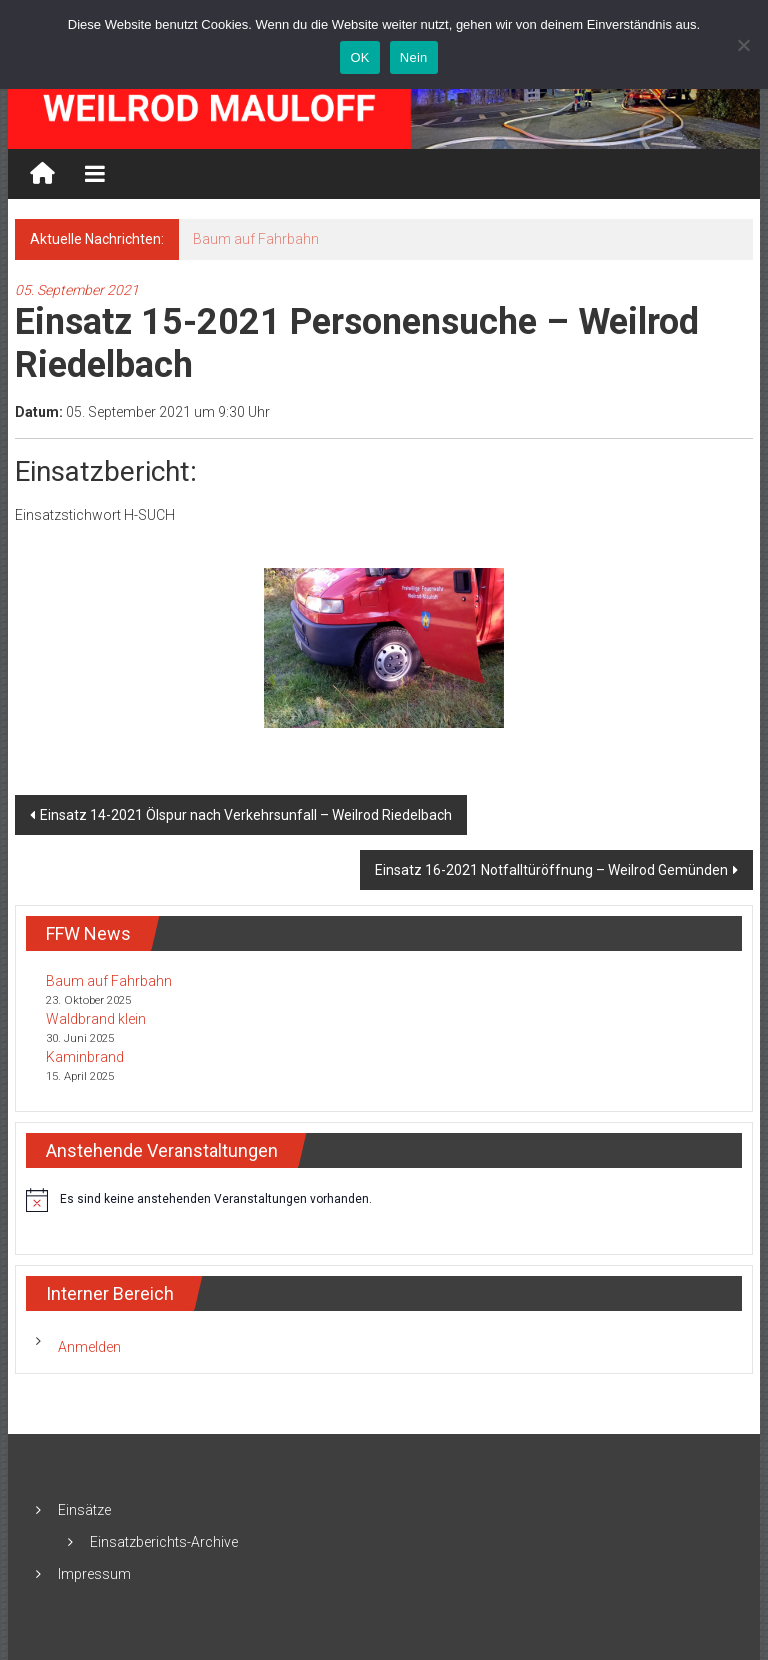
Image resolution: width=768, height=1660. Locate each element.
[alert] (384, 1200)
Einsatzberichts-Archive (164, 1542)
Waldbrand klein (96, 1019)
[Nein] (743, 45)
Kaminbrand (85, 1057)
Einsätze (84, 1510)
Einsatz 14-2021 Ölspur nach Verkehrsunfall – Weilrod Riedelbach (246, 815)
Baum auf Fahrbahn (256, 239)
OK (359, 57)
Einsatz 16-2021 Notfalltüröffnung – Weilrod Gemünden (551, 870)
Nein (414, 57)
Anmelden (89, 1347)
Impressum (94, 1574)
